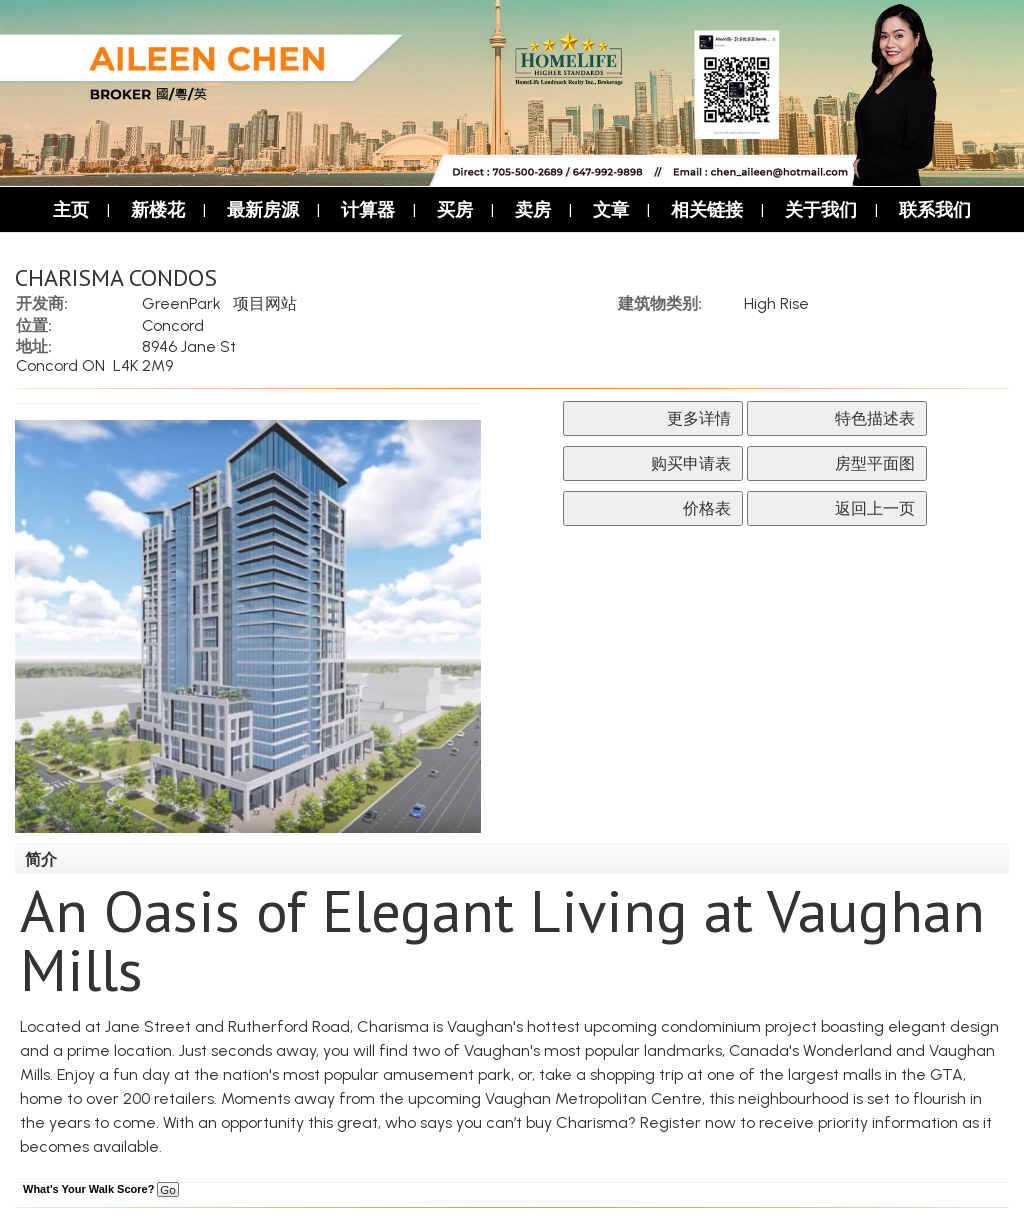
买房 (455, 209)
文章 (611, 209)
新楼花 (158, 209)
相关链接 (707, 209)
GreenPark (181, 303)
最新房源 (263, 209)
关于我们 (821, 209)
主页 (71, 209)
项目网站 (265, 303)
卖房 (533, 209)
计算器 (368, 209)
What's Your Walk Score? (101, 1189)
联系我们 (935, 209)
